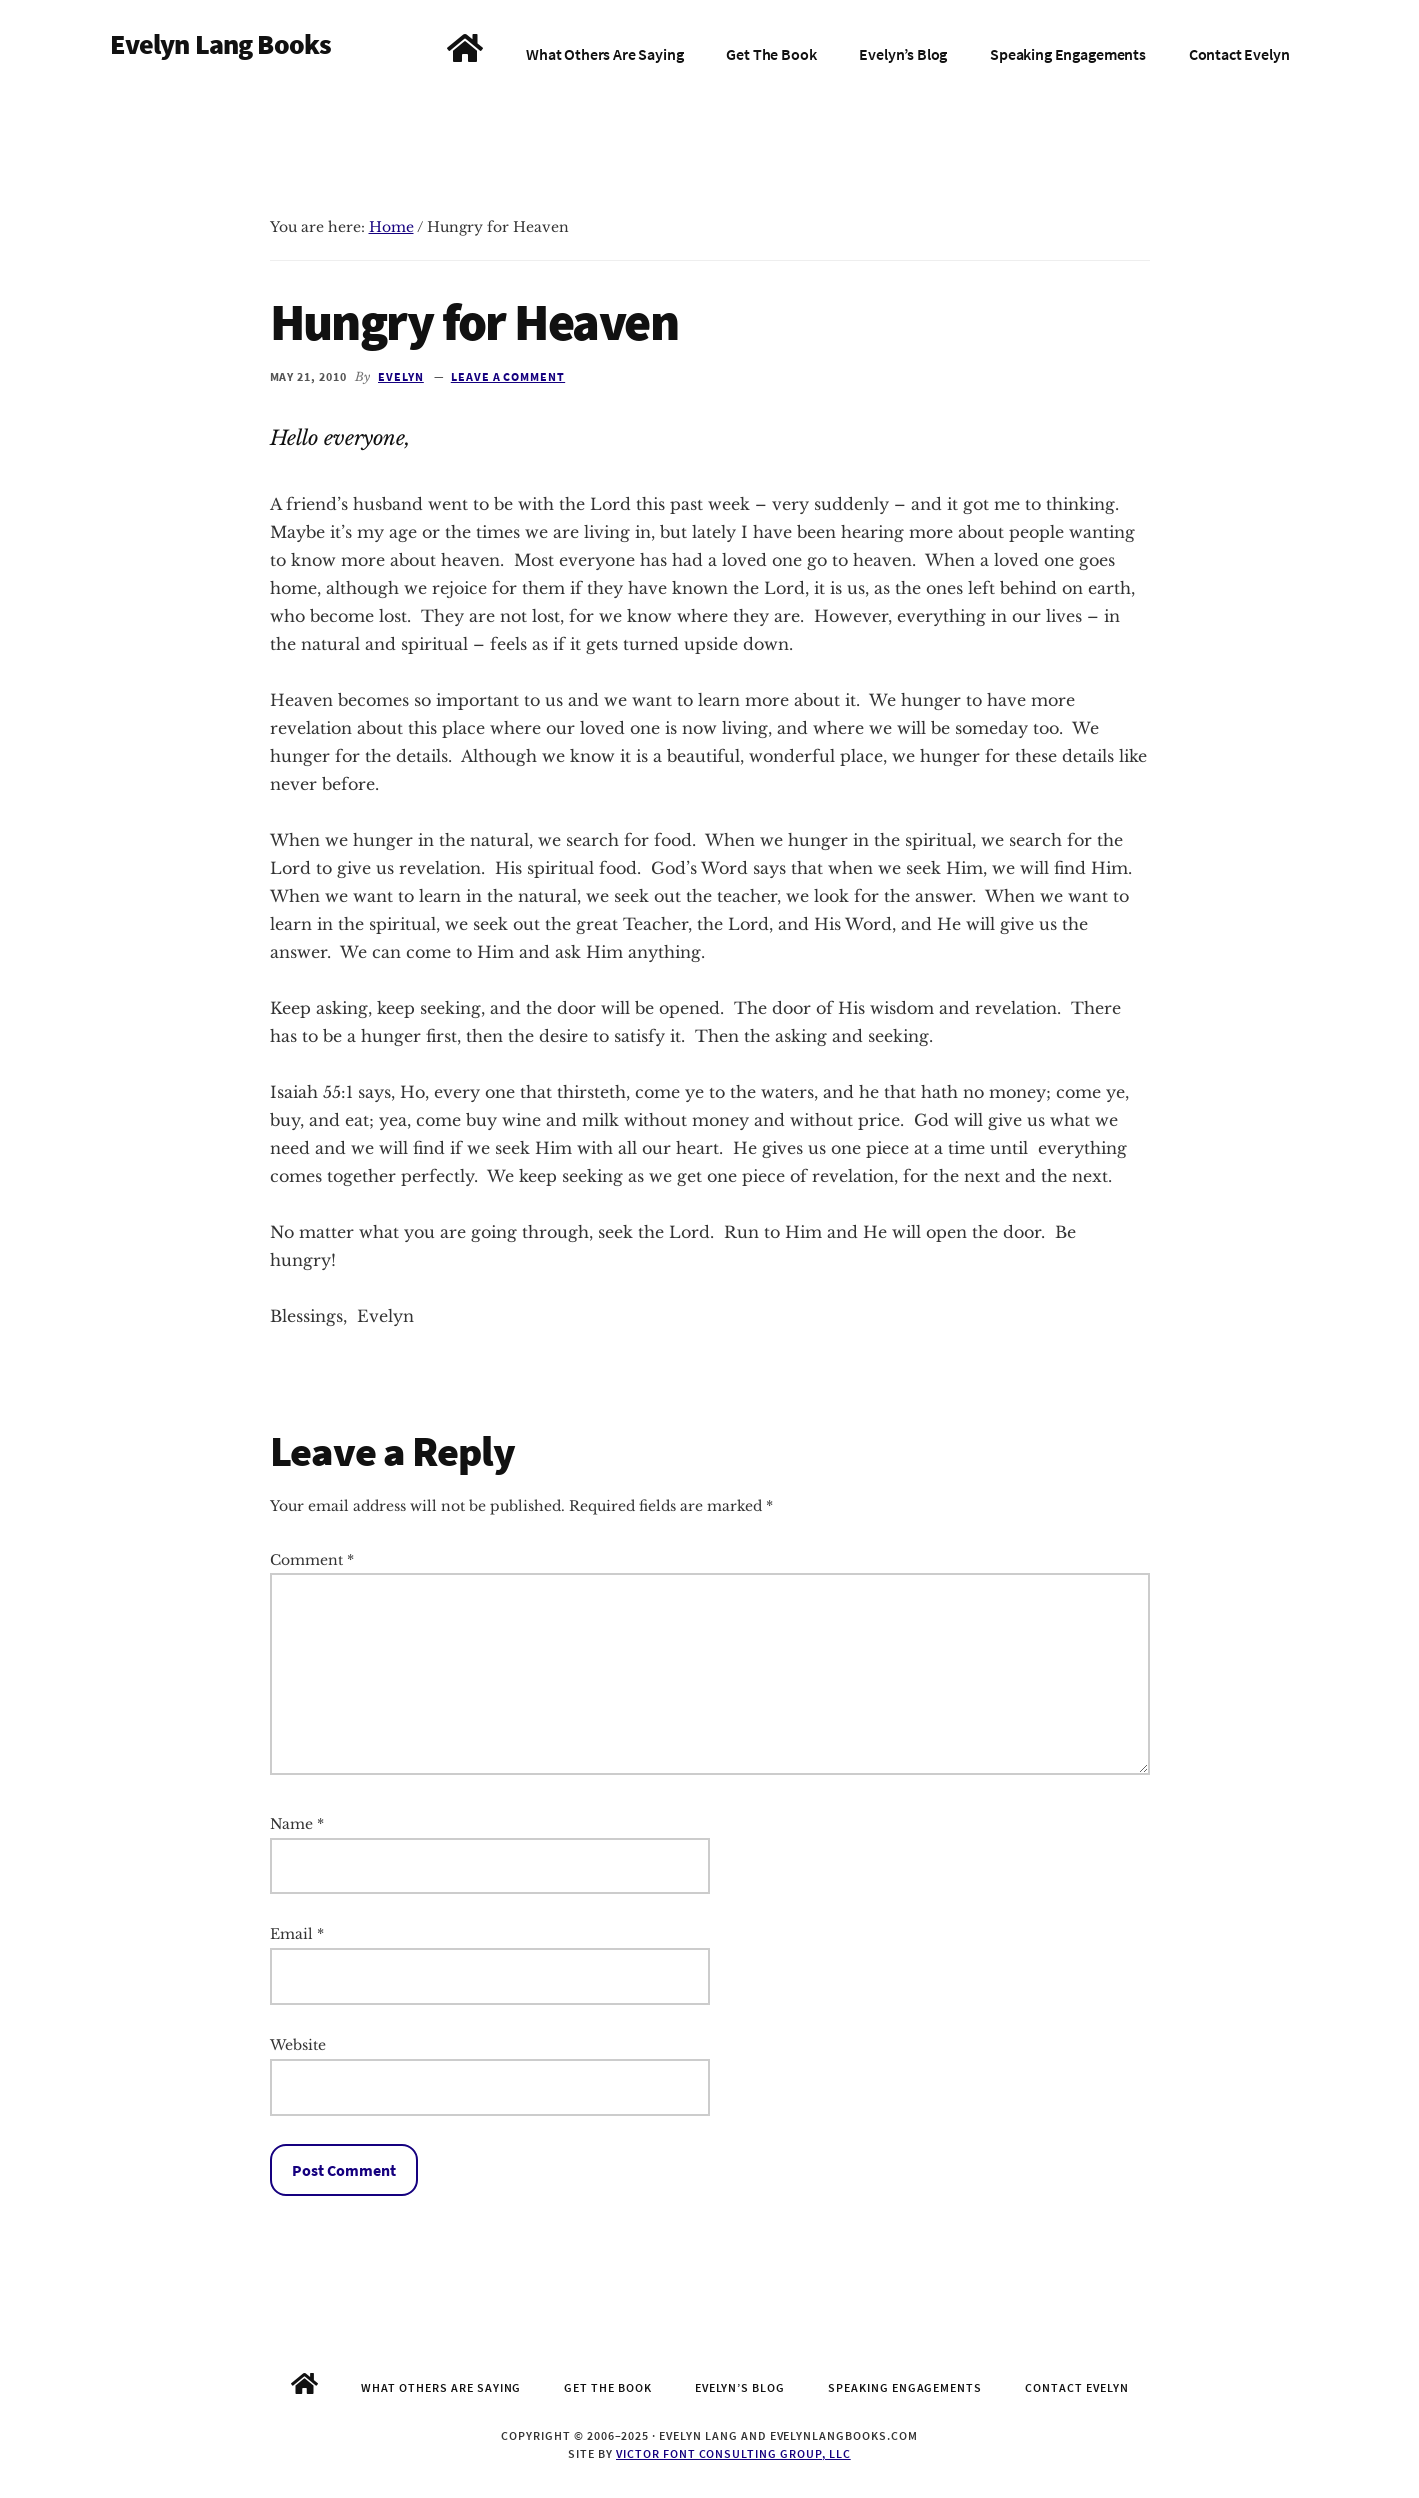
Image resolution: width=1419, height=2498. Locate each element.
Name (297, 1824)
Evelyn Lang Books (221, 44)
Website (298, 2045)
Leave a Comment (508, 376)
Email (297, 1934)
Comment (312, 1560)
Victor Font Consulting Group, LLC (733, 2453)
